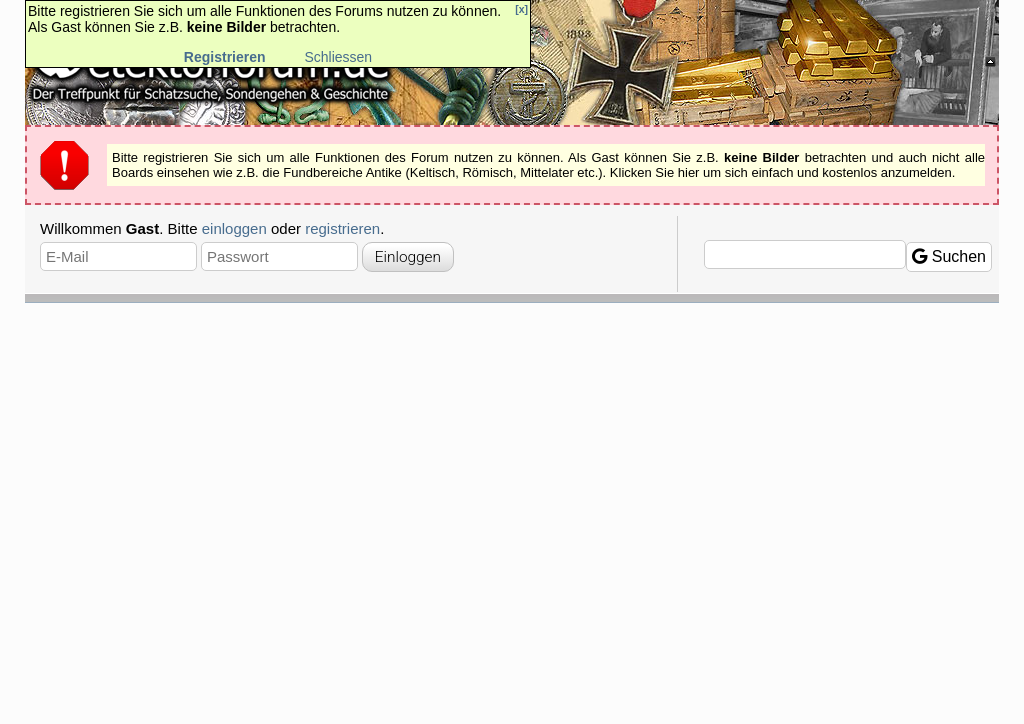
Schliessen (338, 57)
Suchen (949, 256)
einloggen (234, 228)
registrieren (342, 228)
